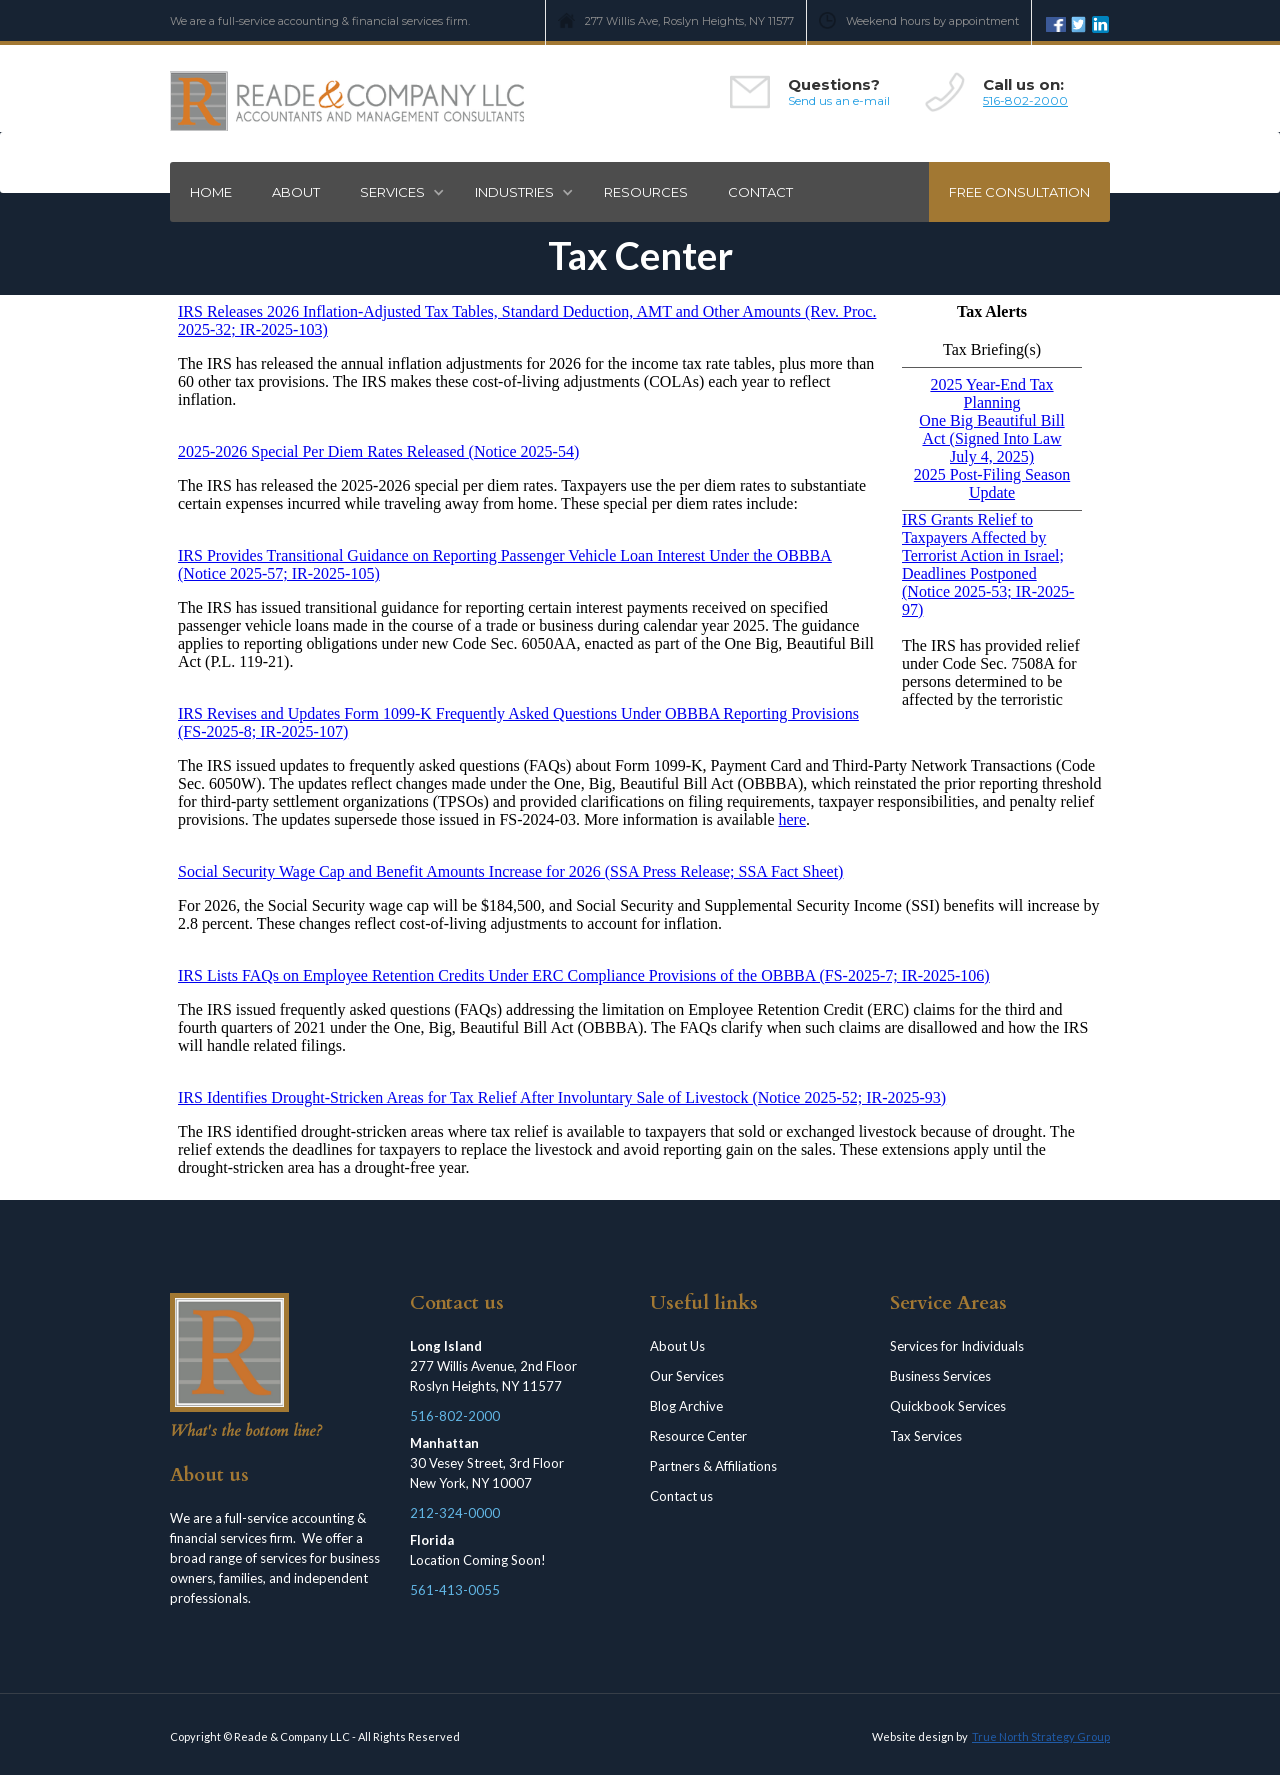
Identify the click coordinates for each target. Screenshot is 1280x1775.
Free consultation (1019, 192)
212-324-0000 (455, 1513)
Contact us (681, 1496)
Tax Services (926, 1436)
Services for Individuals (957, 1346)
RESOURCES (646, 192)
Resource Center (698, 1436)
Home (211, 192)
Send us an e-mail (839, 100)
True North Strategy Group (1041, 1736)
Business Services (940, 1376)
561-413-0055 (455, 1590)
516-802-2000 (1025, 100)
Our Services (687, 1376)
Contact (760, 192)
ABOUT (296, 192)
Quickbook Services (948, 1406)
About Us (677, 1346)
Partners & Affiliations (713, 1466)
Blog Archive (686, 1406)
